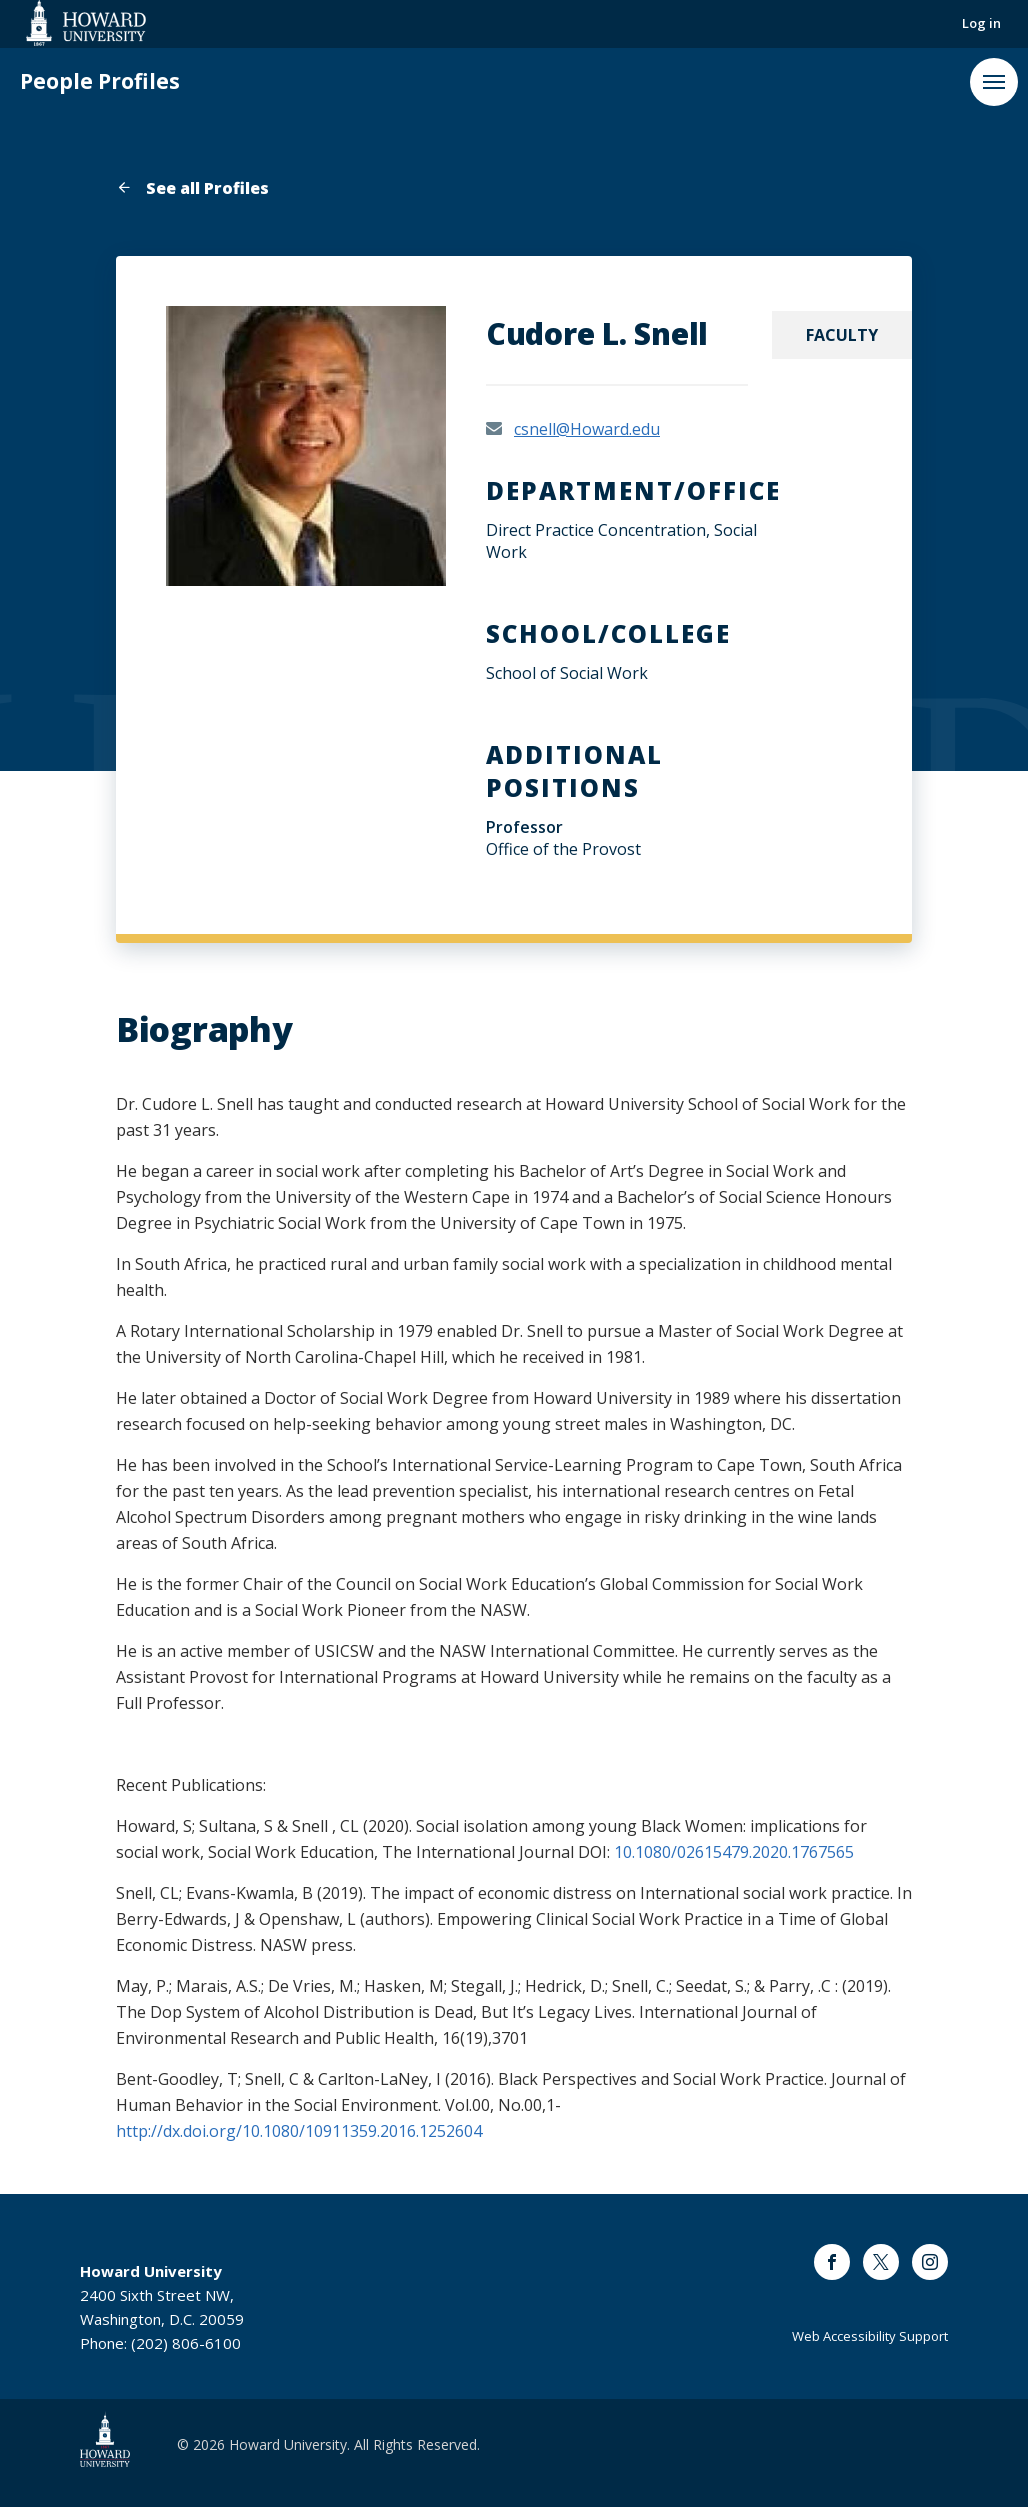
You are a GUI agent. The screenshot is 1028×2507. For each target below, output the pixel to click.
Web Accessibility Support (870, 2336)
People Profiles (100, 81)
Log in (981, 23)
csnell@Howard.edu (587, 429)
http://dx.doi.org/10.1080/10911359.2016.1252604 (299, 2131)
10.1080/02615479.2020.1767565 (734, 1852)
